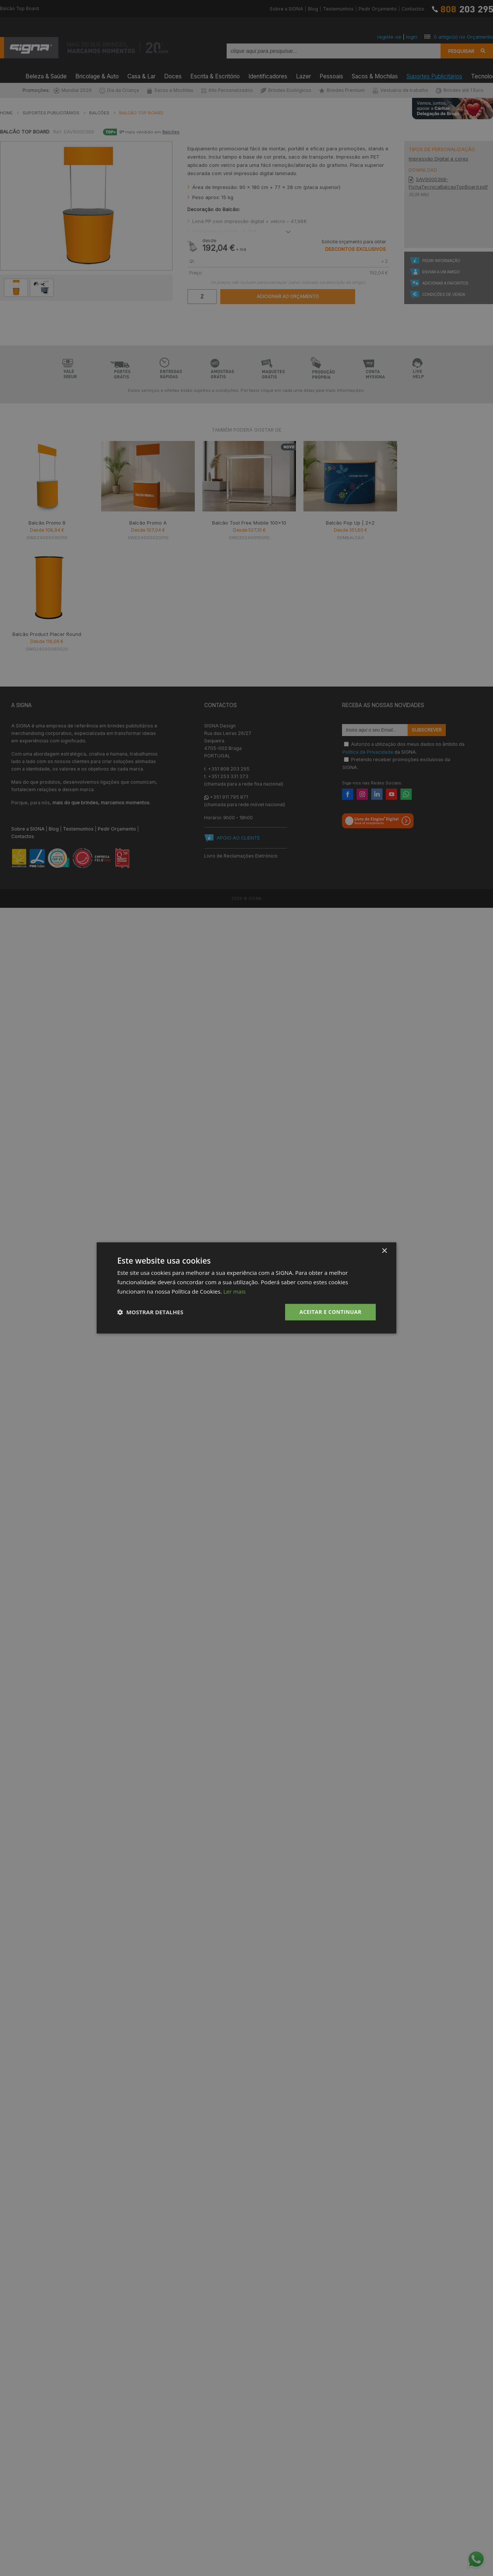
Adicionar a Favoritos (445, 283)
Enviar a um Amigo (440, 272)
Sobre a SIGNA (286, 9)
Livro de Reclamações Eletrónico (241, 856)
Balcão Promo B (47, 523)
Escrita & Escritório (215, 75)
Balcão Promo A (148, 523)
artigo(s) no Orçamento (463, 37)
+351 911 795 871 (229, 797)
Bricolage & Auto (97, 75)
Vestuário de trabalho (400, 90)
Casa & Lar (141, 75)
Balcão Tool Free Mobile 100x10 (249, 523)
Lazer (303, 75)
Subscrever (427, 730)
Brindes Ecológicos (285, 90)
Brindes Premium (342, 90)
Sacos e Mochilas (169, 90)
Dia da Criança (119, 90)
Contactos (413, 9)
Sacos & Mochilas (375, 75)
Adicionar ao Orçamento (288, 296)
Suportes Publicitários (434, 75)
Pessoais (331, 75)
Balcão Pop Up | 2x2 (350, 523)
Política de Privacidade (367, 751)
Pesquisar (461, 51)
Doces (173, 75)
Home (6, 112)
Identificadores (267, 75)
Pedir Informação (441, 261)
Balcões (99, 112)
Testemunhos (338, 9)
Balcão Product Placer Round (46, 634)
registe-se (389, 37)
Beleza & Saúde (46, 75)
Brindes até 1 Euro (459, 90)
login (411, 37)
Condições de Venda (443, 294)
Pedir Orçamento (378, 9)
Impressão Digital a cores (438, 159)
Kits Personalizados (227, 90)
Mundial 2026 (73, 90)
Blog (313, 9)
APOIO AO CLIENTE (238, 838)
